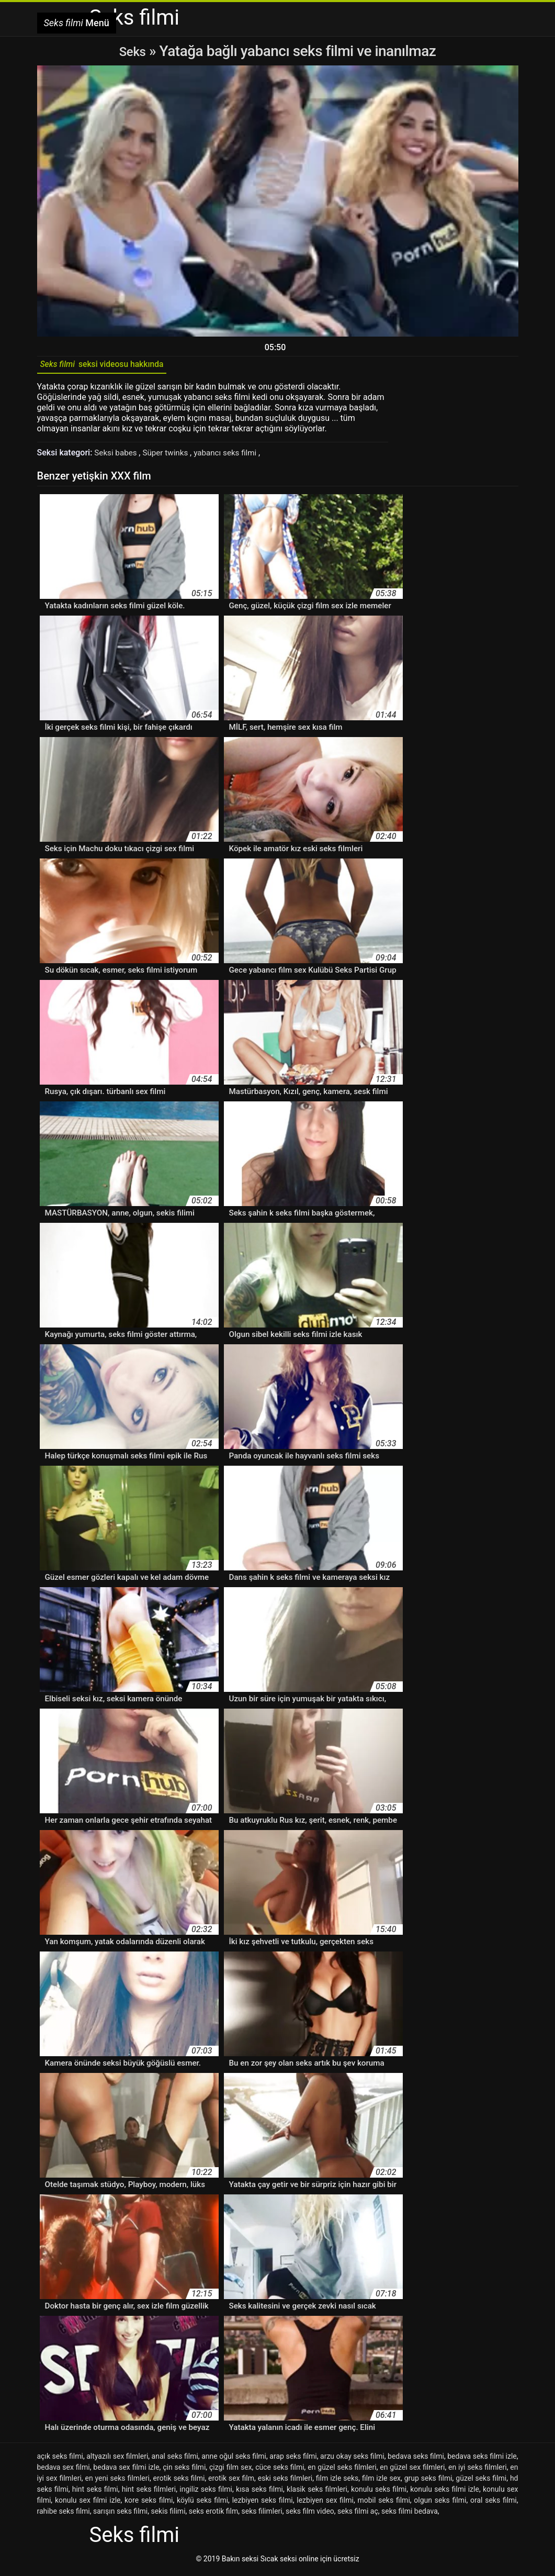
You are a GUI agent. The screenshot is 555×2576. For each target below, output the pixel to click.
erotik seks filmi (179, 2482)
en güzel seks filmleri (342, 2471)
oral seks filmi (493, 2504)
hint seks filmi (95, 2493)
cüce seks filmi (279, 2471)
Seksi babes (117, 456)
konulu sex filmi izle (88, 2504)
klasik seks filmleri (317, 2493)
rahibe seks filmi (63, 2515)
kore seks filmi (148, 2504)
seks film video (310, 2515)
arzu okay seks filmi (352, 2460)
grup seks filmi (428, 2482)
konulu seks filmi (378, 2493)
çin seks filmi (184, 2471)
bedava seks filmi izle (482, 2460)
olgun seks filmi (440, 2504)
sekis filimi (168, 2515)
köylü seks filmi (202, 2504)
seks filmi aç (357, 2515)
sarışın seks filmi (120, 2515)
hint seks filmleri (149, 2493)
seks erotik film (213, 2515)
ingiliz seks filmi (205, 2493)
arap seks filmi (292, 2460)
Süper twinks (170, 456)
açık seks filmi (60, 2460)
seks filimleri (261, 2515)
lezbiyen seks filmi (262, 2504)
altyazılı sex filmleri (117, 2460)
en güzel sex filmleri (412, 2471)
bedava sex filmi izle (126, 2471)
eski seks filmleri (285, 2482)
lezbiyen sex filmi (325, 2504)
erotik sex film (231, 2482)
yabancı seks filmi (233, 456)
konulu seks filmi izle (444, 2493)
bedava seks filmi (416, 2460)
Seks (132, 51)
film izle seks (337, 2482)
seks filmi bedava (409, 2515)
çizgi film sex (230, 2471)
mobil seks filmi (384, 2504)
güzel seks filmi (481, 2482)
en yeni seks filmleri (117, 2482)
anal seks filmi (175, 2460)
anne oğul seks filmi (233, 2460)
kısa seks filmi (259, 2493)
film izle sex (381, 2482)
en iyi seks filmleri (477, 2471)
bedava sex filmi (63, 2471)
